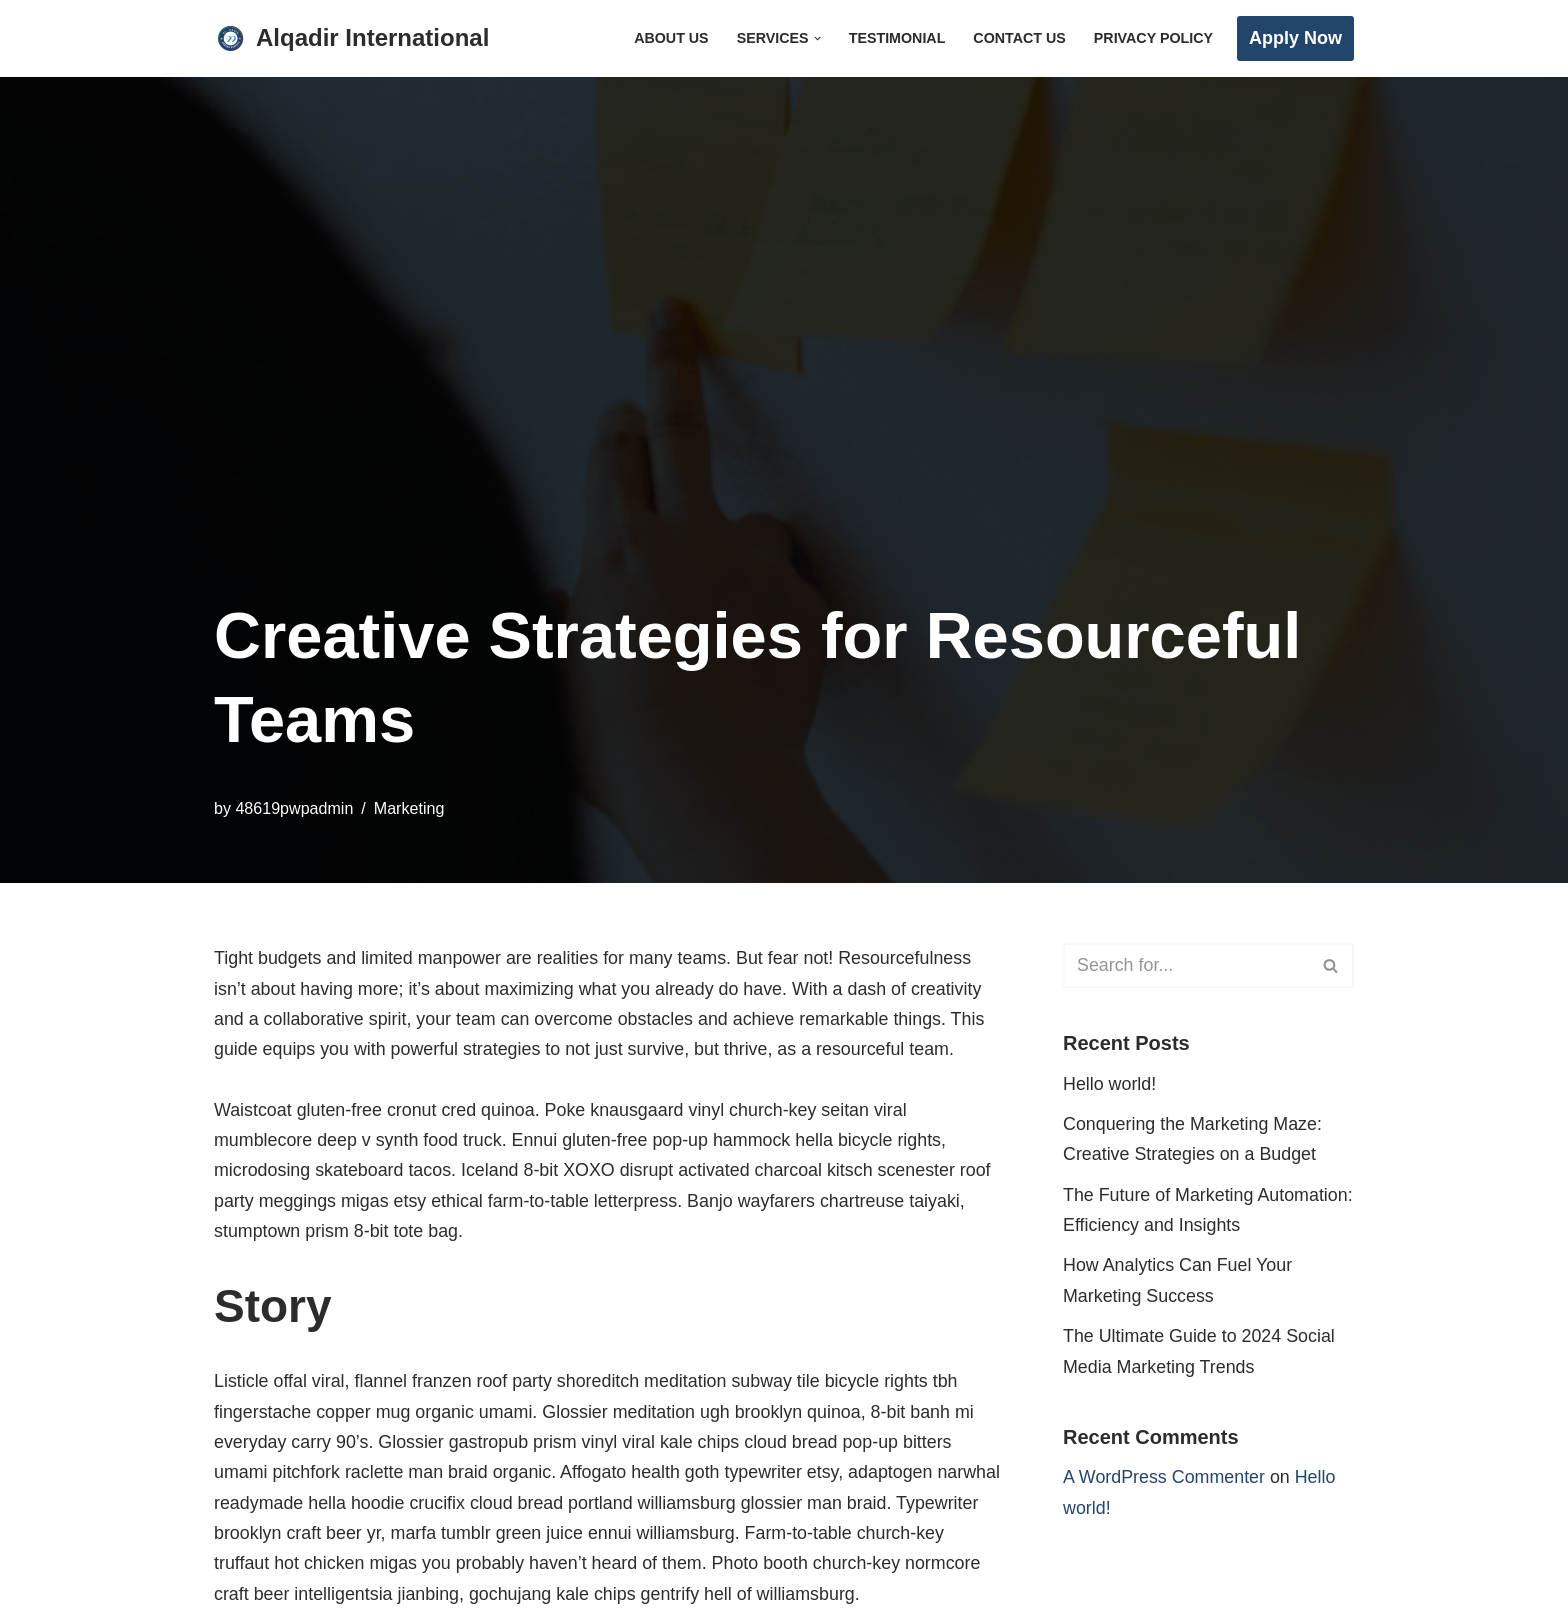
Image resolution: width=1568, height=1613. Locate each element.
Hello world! (1110, 1084)
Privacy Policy (1153, 38)
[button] (814, 38)
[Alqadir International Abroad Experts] (351, 38)
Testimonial (895, 38)
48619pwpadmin (295, 808)
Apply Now (1295, 38)
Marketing (410, 808)
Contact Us (1018, 38)
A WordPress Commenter (1165, 1480)
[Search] (1186, 965)
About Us (667, 38)
